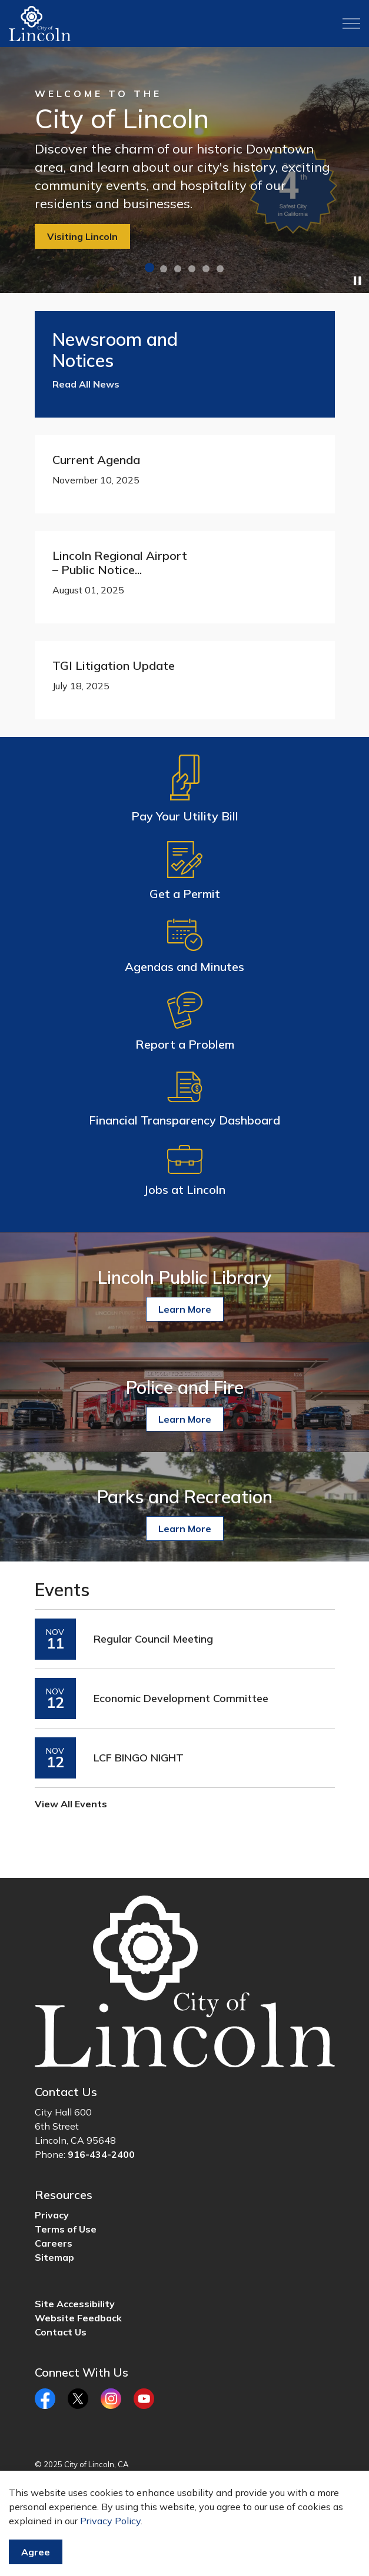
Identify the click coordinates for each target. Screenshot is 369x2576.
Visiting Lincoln (82, 236)
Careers (53, 2243)
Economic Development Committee (181, 1698)
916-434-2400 (101, 2154)
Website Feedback (78, 2318)
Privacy (52, 2215)
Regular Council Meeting (153, 1639)
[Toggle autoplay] (357, 281)
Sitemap (54, 2257)
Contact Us (61, 2332)
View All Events (71, 1804)
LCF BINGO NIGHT (139, 1757)
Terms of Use (66, 2229)
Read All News (85, 384)
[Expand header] (351, 23)
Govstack (92, 2487)
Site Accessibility (75, 2304)
